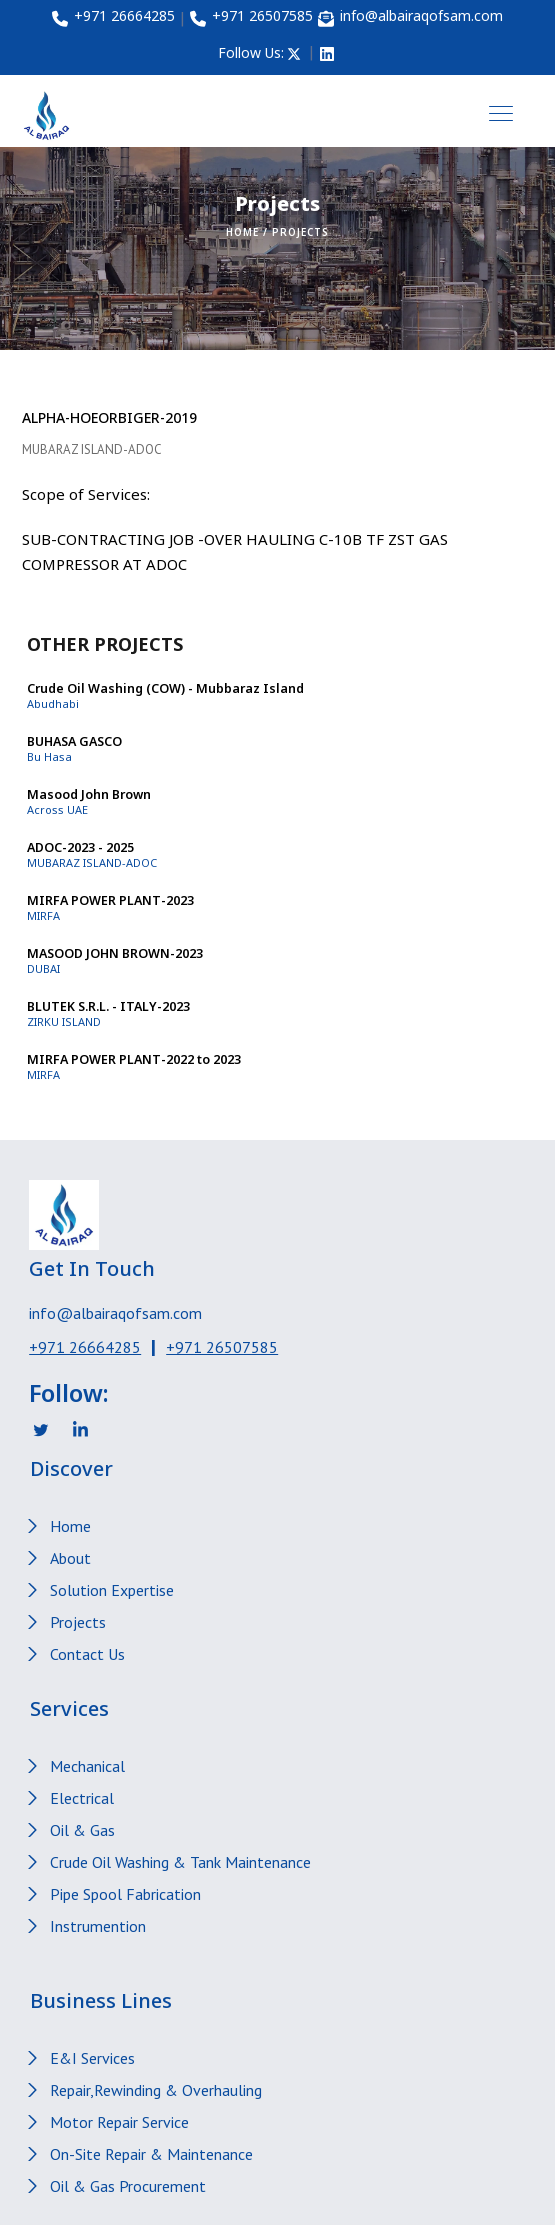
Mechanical (87, 1766)
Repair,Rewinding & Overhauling (156, 2090)
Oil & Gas (82, 1830)
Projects (78, 1622)
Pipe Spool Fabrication (125, 1894)
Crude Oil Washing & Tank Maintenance (180, 1862)
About (70, 1558)
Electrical (82, 1798)
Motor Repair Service (119, 2122)
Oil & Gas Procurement (128, 2186)
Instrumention (98, 1926)
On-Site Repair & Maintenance (151, 2154)
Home (242, 232)
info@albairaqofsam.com (115, 1313)
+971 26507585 (222, 1347)
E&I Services (92, 2058)
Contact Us (87, 1654)
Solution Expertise (112, 1590)
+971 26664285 (85, 1347)
